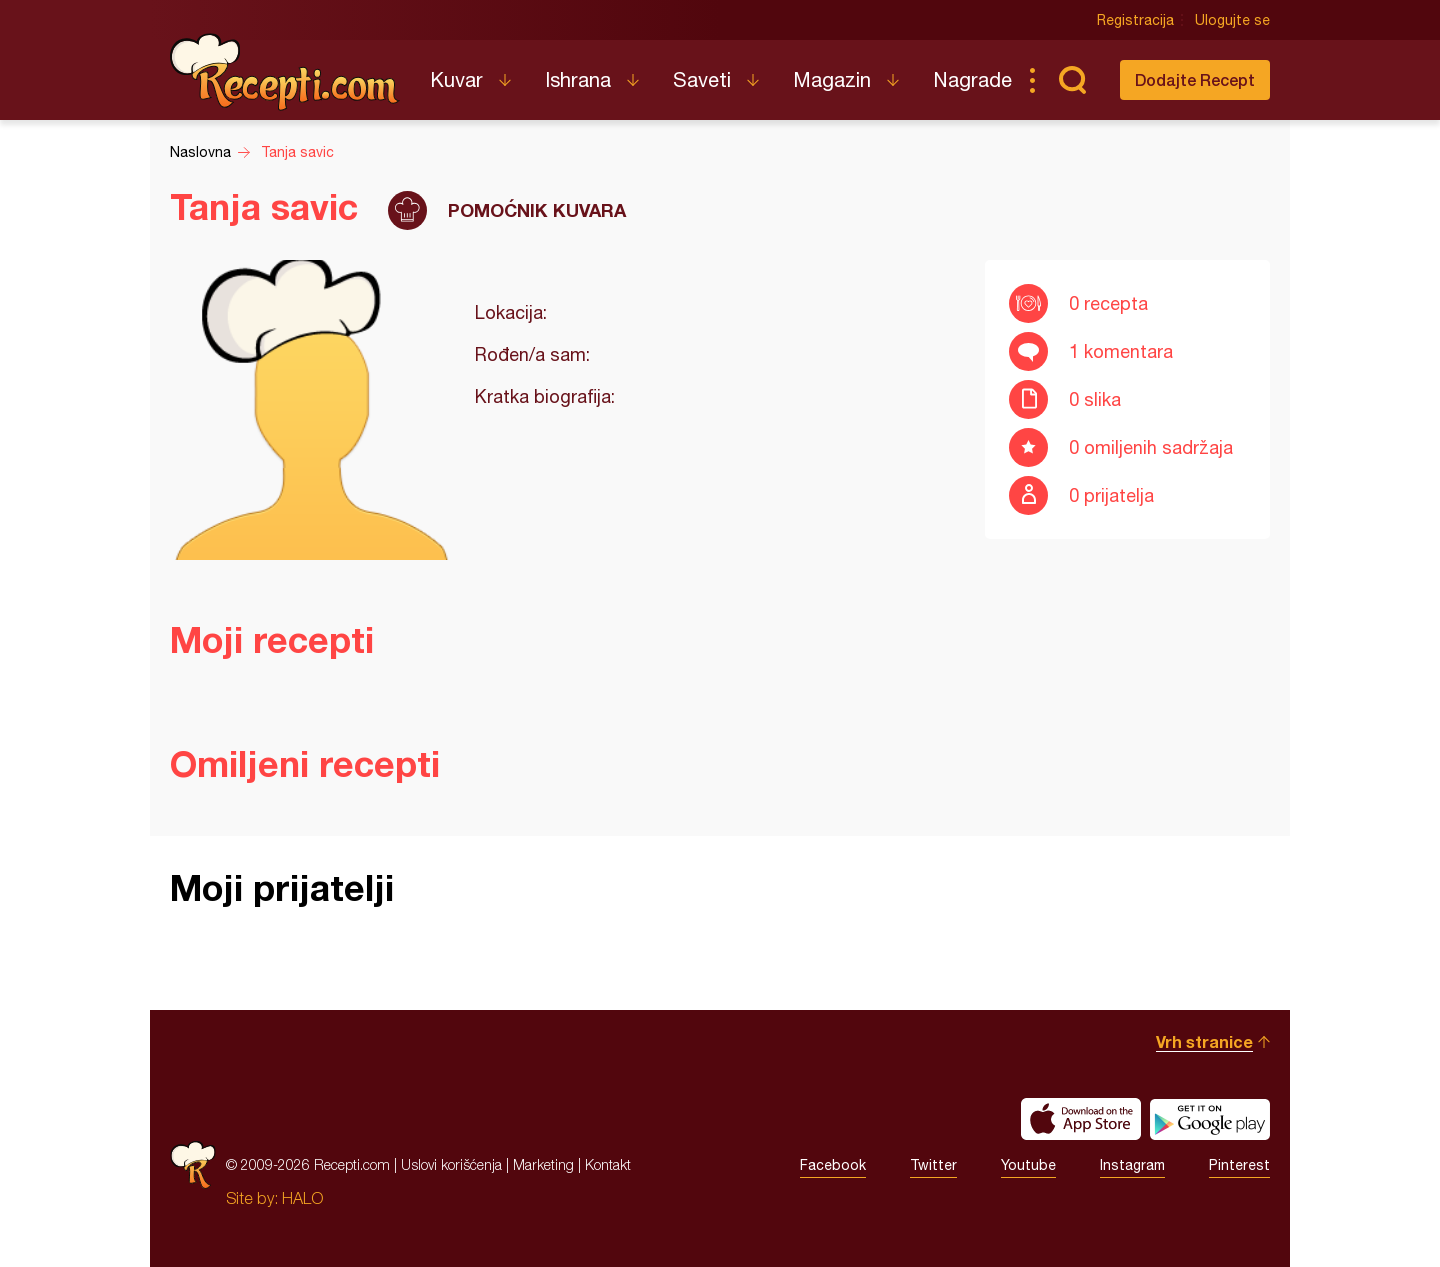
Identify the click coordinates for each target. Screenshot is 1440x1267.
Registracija (1135, 20)
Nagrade (972, 79)
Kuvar (456, 79)
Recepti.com (285, 72)
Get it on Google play (1210, 1119)
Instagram (1132, 1165)
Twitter (933, 1165)
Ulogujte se (1232, 20)
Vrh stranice (1204, 1041)
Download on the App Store (1081, 1119)
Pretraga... (1072, 80)
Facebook (833, 1165)
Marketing (543, 1164)
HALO (302, 1198)
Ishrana (578, 79)
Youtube (1028, 1165)
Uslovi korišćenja (451, 1164)
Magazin (832, 79)
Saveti (702, 79)
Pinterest (1239, 1165)
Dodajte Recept (1195, 79)
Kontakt (608, 1164)
